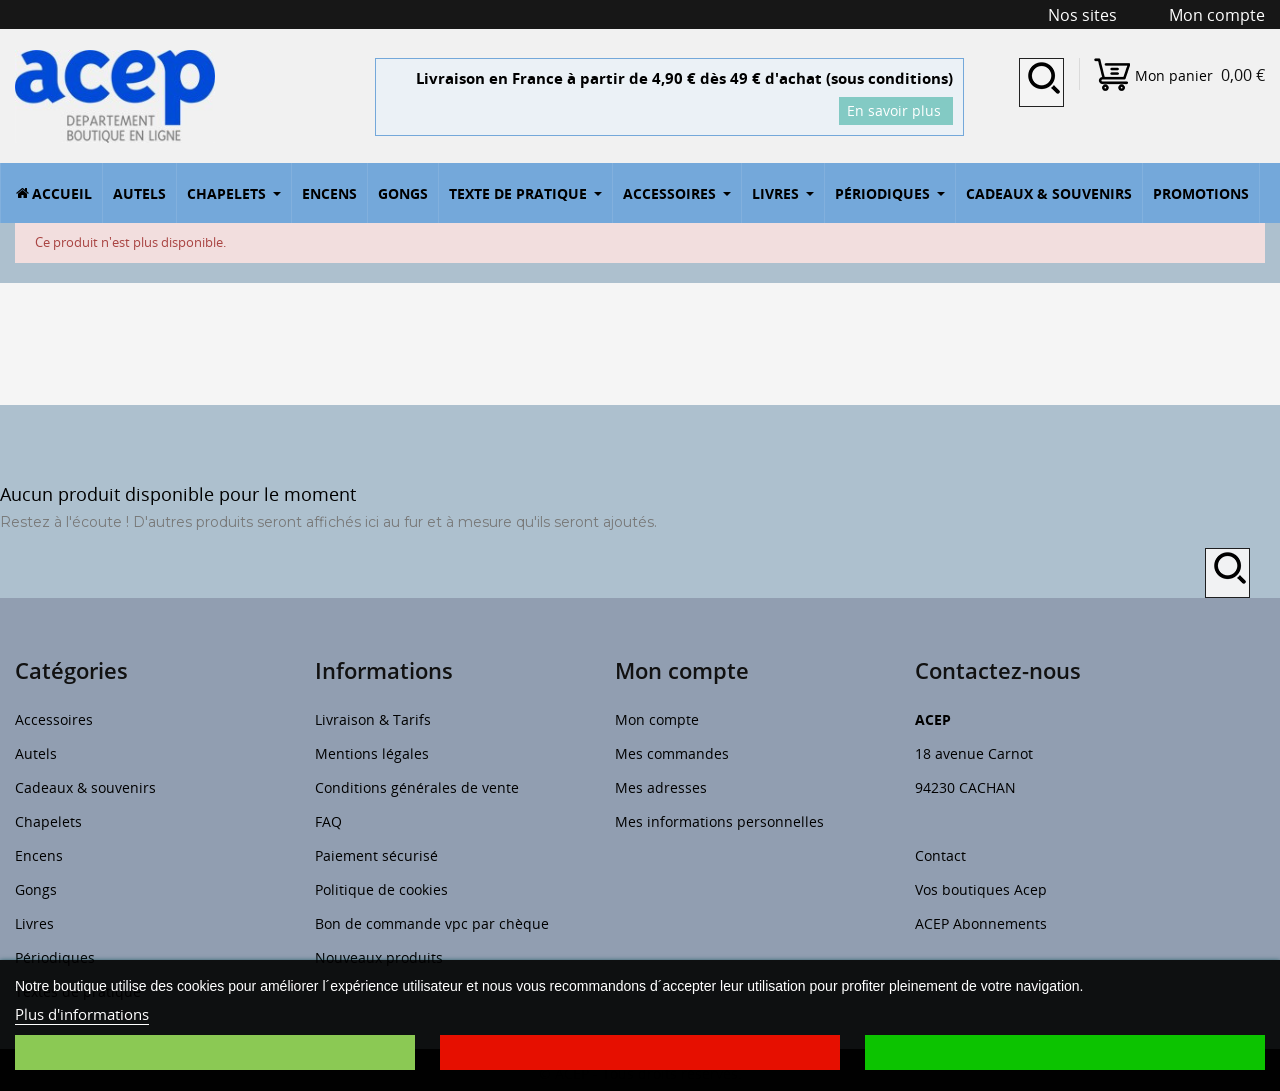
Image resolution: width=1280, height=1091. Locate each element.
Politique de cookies (381, 889)
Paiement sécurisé (376, 855)
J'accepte (1065, 1052)
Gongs (36, 889)
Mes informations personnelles (719, 821)
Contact (940, 855)
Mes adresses (661, 787)
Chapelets (48, 821)
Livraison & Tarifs (373, 719)
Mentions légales (372, 753)
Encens (39, 855)
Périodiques (55, 957)
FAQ (328, 821)
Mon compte (657, 719)
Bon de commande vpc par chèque (432, 923)
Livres (34, 923)
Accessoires (54, 719)
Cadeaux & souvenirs (85, 787)
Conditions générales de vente (417, 787)
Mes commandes (672, 753)
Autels (36, 753)
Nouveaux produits (379, 957)
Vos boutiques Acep (981, 889)
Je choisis (215, 1052)
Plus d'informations (82, 1014)
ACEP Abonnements (981, 923)
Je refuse (640, 1052)
